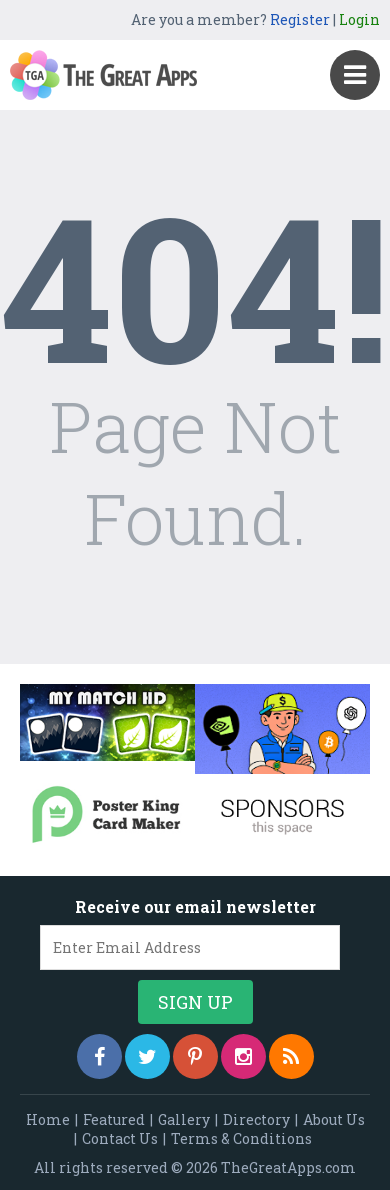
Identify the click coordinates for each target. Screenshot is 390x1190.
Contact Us (120, 1138)
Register (300, 19)
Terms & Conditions (241, 1138)
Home (48, 1119)
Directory (256, 1119)
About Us (334, 1119)
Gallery (184, 1119)
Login (359, 19)
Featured (114, 1119)
